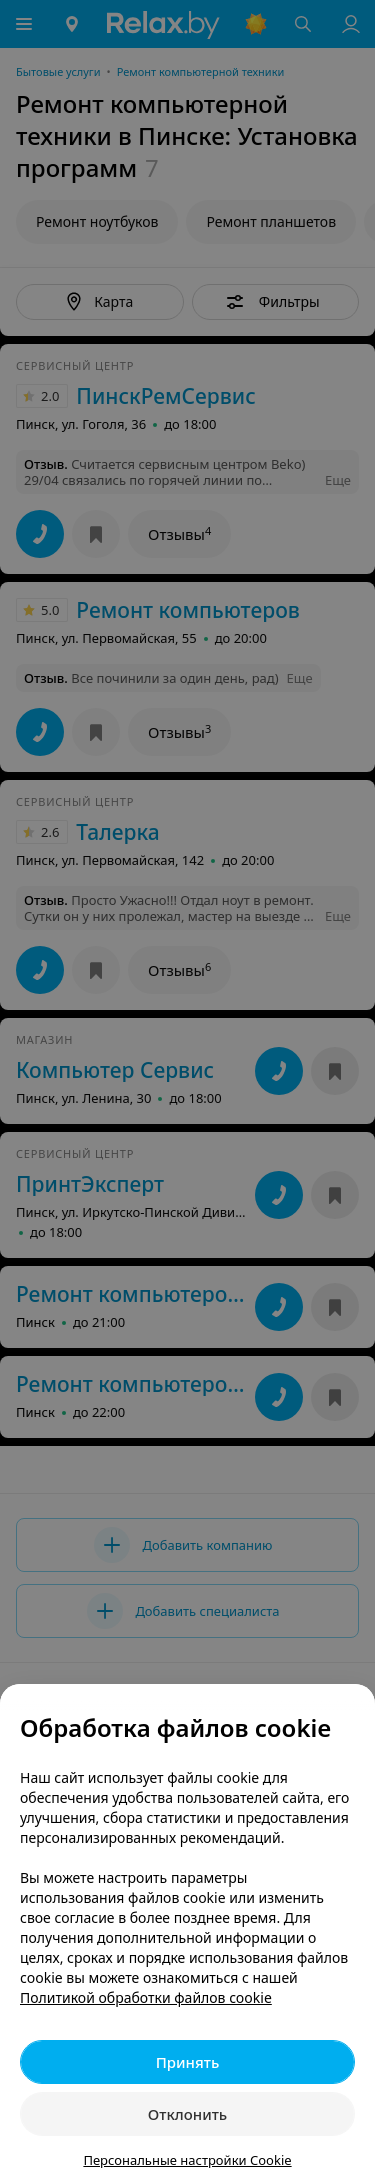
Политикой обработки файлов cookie (146, 1997)
